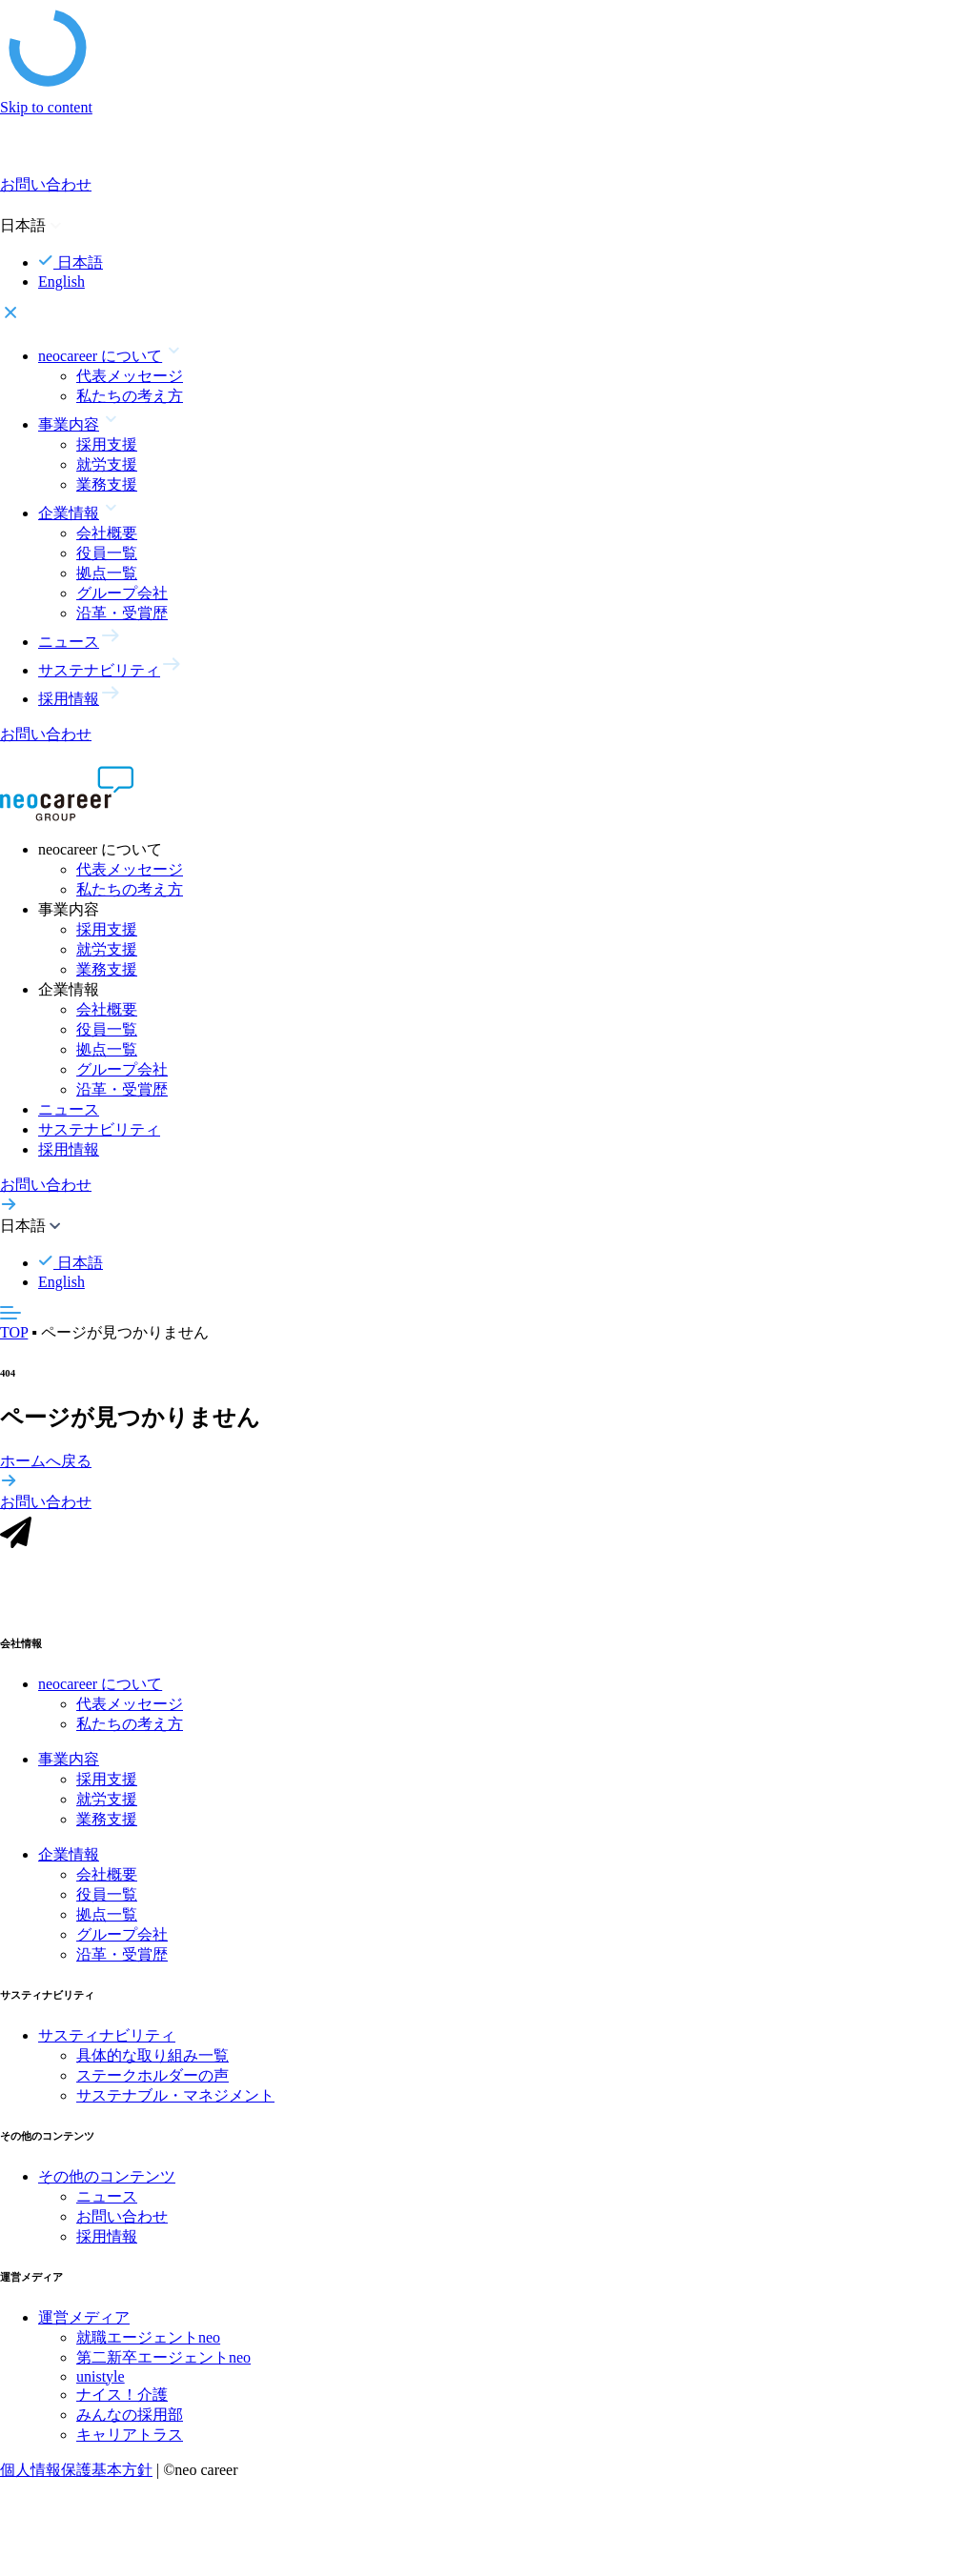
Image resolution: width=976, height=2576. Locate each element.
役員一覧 (106, 553)
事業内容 (68, 1766)
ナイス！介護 (122, 2401)
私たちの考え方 (129, 396)
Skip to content (46, 107)
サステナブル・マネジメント (175, 2102)
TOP (14, 1332)
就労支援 (106, 464)
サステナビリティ (99, 1129)
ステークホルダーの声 (152, 2082)
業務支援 (106, 484)
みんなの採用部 (129, 2421)
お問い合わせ (122, 2223)
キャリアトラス (129, 2441)
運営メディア (84, 2324)
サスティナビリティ (106, 2042)
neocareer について (100, 1690)
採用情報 (68, 1149)
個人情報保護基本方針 (76, 2476)
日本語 (70, 262)
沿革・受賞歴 (122, 613)
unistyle (100, 2383)
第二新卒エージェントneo (163, 2364)
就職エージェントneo (148, 2344)
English (61, 281)
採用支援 (106, 444)
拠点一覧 (106, 573)
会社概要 (106, 533)
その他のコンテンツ (106, 2183)
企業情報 (68, 1861)
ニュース (68, 1109)
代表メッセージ (129, 376)
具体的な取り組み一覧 (152, 2062)
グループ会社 (122, 593)
